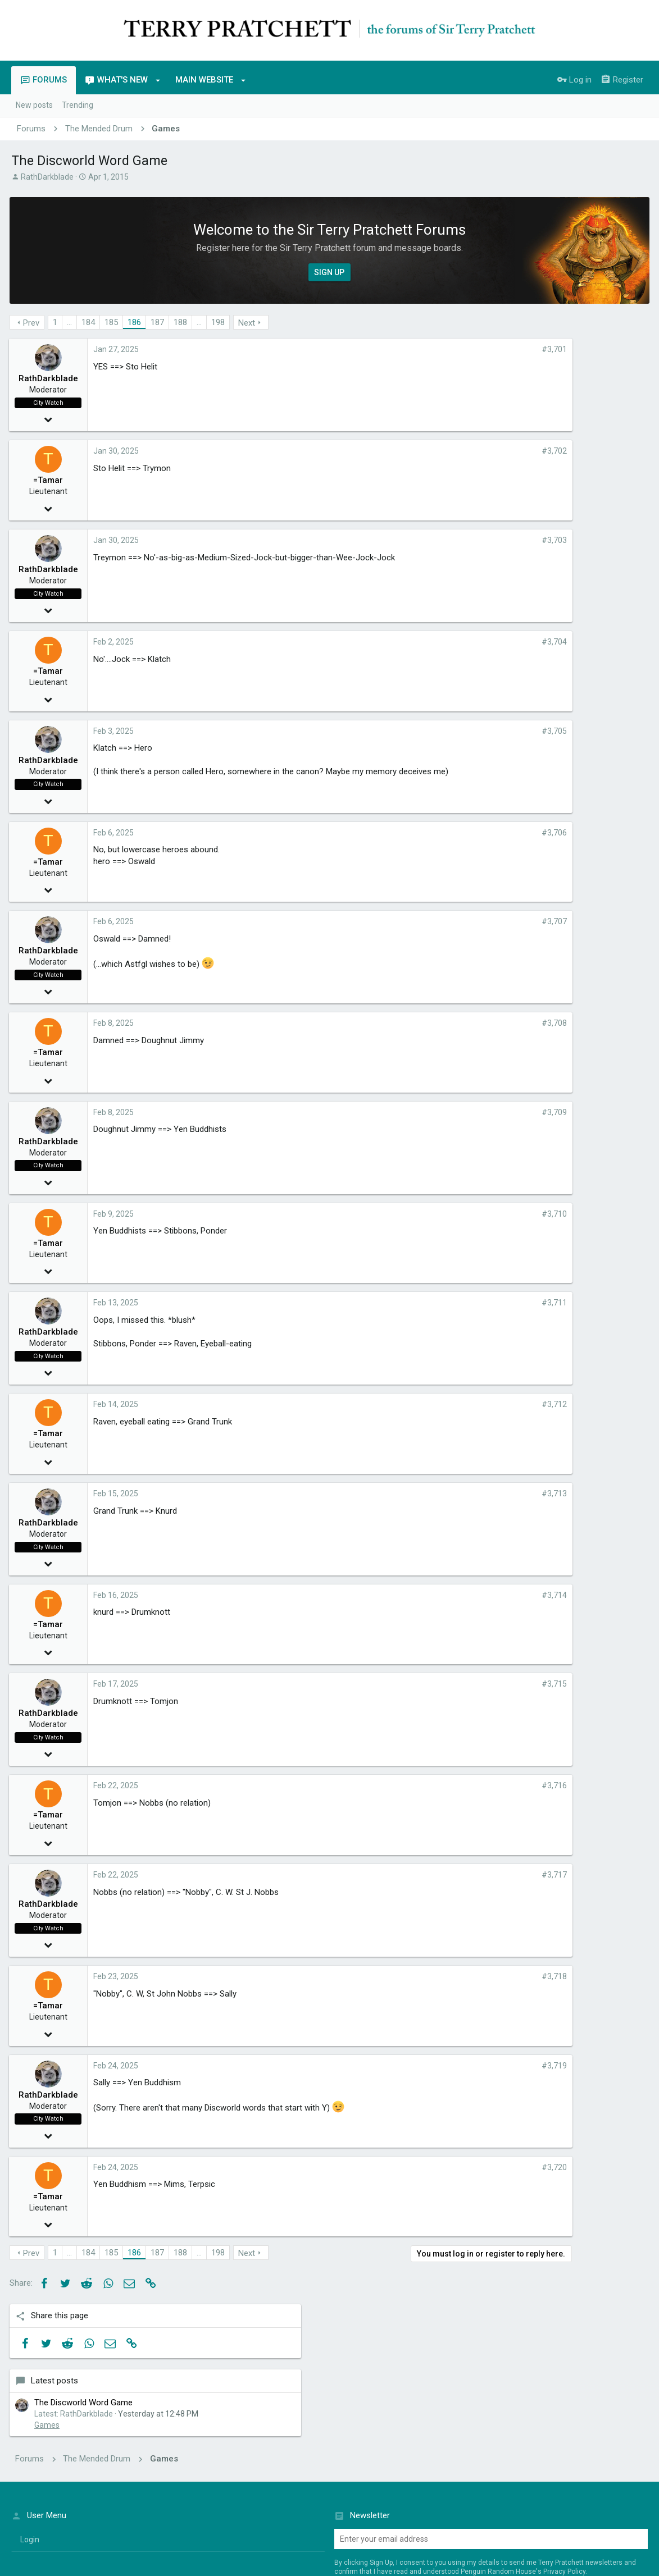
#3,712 (477, 1404)
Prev (33, 323)
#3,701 (477, 349)
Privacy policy (539, 2510)
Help (578, 2510)
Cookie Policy (577, 2536)
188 (182, 322)
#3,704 (477, 641)
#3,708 (477, 1022)
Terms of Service (534, 2536)
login (29, 2407)
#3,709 (477, 1112)
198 (219, 322)
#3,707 (477, 921)
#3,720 (477, 2167)
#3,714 (477, 1595)
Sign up (361, 2460)
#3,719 (477, 2065)
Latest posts (552, 391)
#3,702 (477, 450)
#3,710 (477, 1213)
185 (113, 322)
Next (248, 323)
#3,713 (477, 1493)
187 (159, 322)
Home (603, 2510)
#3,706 (477, 832)
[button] (158, 80)
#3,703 (477, 540)
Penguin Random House (153, 2548)
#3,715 (477, 1683)
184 (90, 322)
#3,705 (477, 731)
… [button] (71, 322)
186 (136, 322)
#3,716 (477, 1785)
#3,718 (477, 1976)
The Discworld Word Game (581, 413)
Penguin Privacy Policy (480, 2536)
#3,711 (477, 1302)
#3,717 (477, 1874)
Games (544, 446)
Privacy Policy (564, 2439)
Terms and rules (480, 2510)
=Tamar (50, 480)
